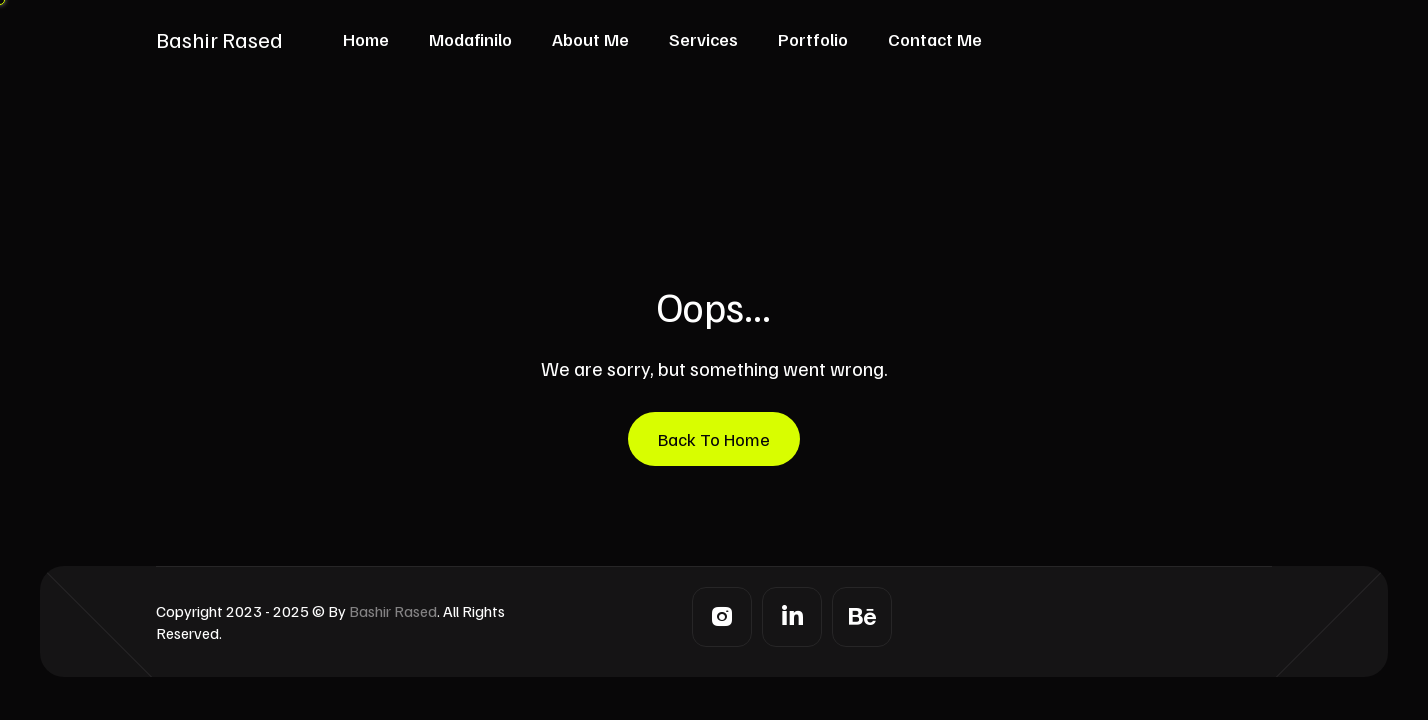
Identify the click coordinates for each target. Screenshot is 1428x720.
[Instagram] (722, 617)
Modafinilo (470, 39)
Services (703, 39)
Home (366, 39)
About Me (590, 39)
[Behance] (862, 617)
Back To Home (714, 439)
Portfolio (813, 39)
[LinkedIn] (792, 617)
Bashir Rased (219, 39)
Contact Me (935, 39)
